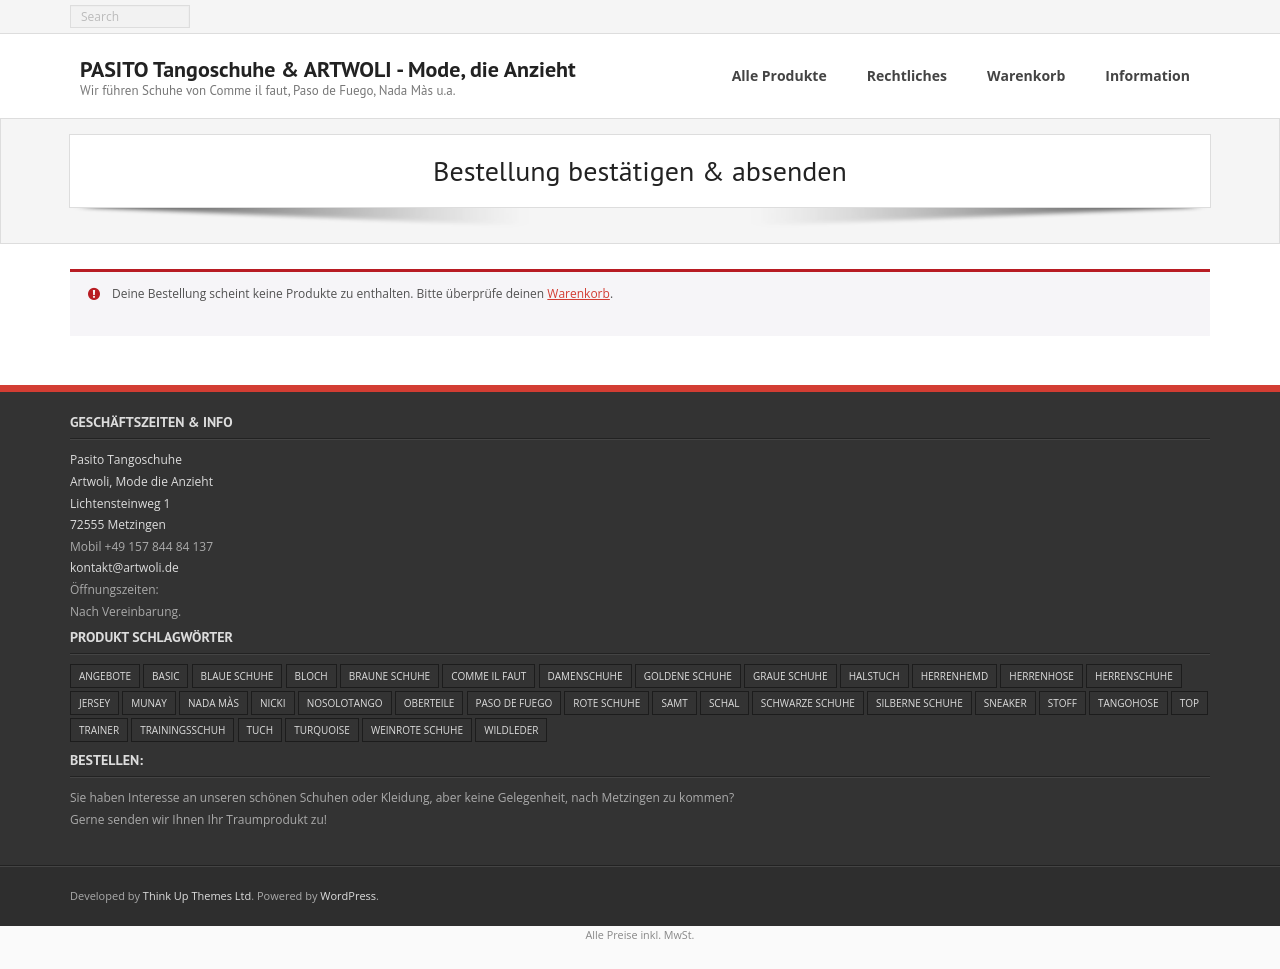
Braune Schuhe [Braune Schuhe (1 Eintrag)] (389, 676)
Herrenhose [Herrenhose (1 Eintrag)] (1041, 676)
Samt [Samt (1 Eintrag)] (674, 703)
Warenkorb (578, 293)
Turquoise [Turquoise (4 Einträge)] (322, 730)
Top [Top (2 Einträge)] (1189, 703)
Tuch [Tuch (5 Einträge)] (260, 730)
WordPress (348, 895)
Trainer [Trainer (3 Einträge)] (99, 730)
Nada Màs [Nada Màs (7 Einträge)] (213, 703)
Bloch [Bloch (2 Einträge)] (311, 676)
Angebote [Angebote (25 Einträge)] (105, 676)
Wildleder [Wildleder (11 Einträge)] (511, 730)
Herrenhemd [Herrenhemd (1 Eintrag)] (955, 676)
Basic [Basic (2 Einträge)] (165, 676)
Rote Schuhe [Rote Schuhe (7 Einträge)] (606, 703)
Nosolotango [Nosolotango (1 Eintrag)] (345, 703)
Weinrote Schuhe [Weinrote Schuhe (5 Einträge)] (417, 730)
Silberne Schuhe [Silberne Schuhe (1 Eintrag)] (919, 703)
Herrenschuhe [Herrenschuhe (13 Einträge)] (1134, 676)
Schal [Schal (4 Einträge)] (724, 703)
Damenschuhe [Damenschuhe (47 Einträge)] (585, 676)
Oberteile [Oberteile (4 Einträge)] (429, 703)
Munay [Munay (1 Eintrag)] (149, 703)
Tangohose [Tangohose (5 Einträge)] (1128, 703)
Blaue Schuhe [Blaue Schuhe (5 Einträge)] (237, 676)
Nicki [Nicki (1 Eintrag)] (273, 703)
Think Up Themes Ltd (197, 895)
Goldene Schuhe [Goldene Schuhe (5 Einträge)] (688, 676)
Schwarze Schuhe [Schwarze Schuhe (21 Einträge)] (808, 703)
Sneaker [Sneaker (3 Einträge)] (1005, 703)
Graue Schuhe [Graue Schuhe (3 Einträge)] (790, 676)
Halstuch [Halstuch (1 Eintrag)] (874, 676)
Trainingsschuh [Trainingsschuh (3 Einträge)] (182, 730)
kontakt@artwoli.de (124, 567)
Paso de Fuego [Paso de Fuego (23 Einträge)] (514, 703)
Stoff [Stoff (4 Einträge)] (1062, 703)
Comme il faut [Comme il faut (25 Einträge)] (488, 676)
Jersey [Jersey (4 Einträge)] (94, 703)
